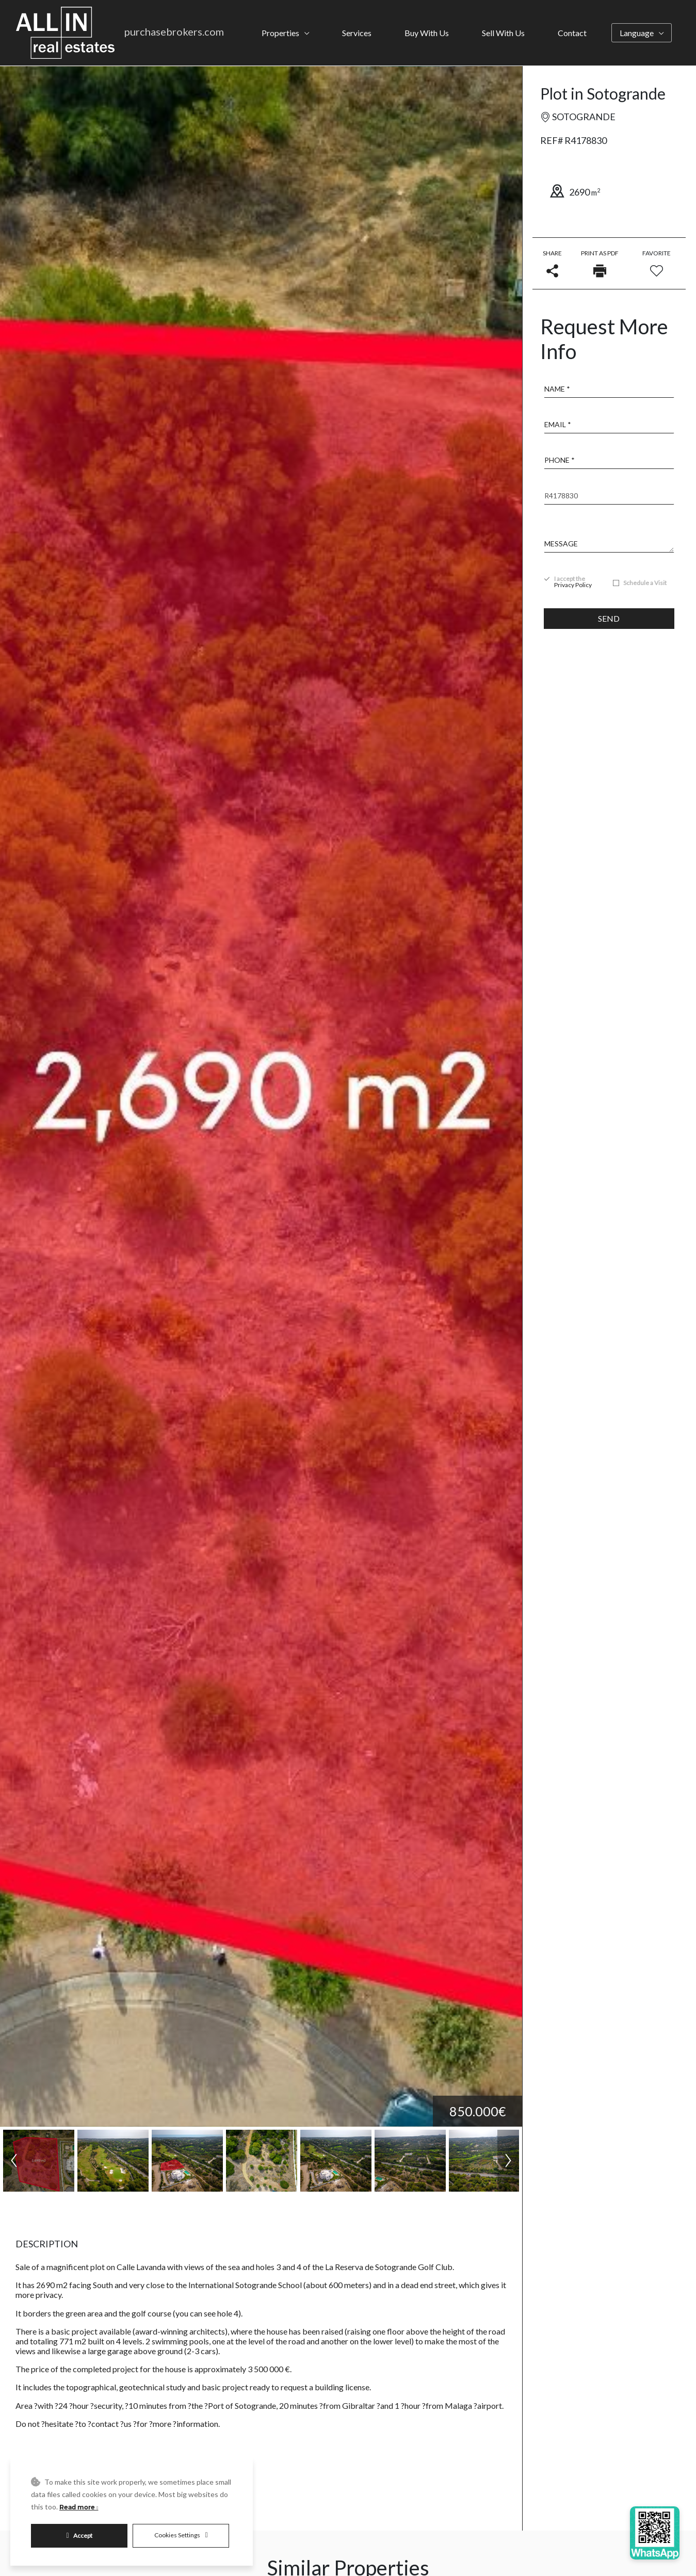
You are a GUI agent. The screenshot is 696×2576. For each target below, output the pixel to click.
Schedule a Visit (645, 583)
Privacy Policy (573, 585)
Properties (280, 33)
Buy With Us (426, 33)
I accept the (573, 582)
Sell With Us (503, 33)
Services (356, 33)
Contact (572, 33)
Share (552, 263)
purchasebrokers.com (174, 31)
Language (637, 33)
